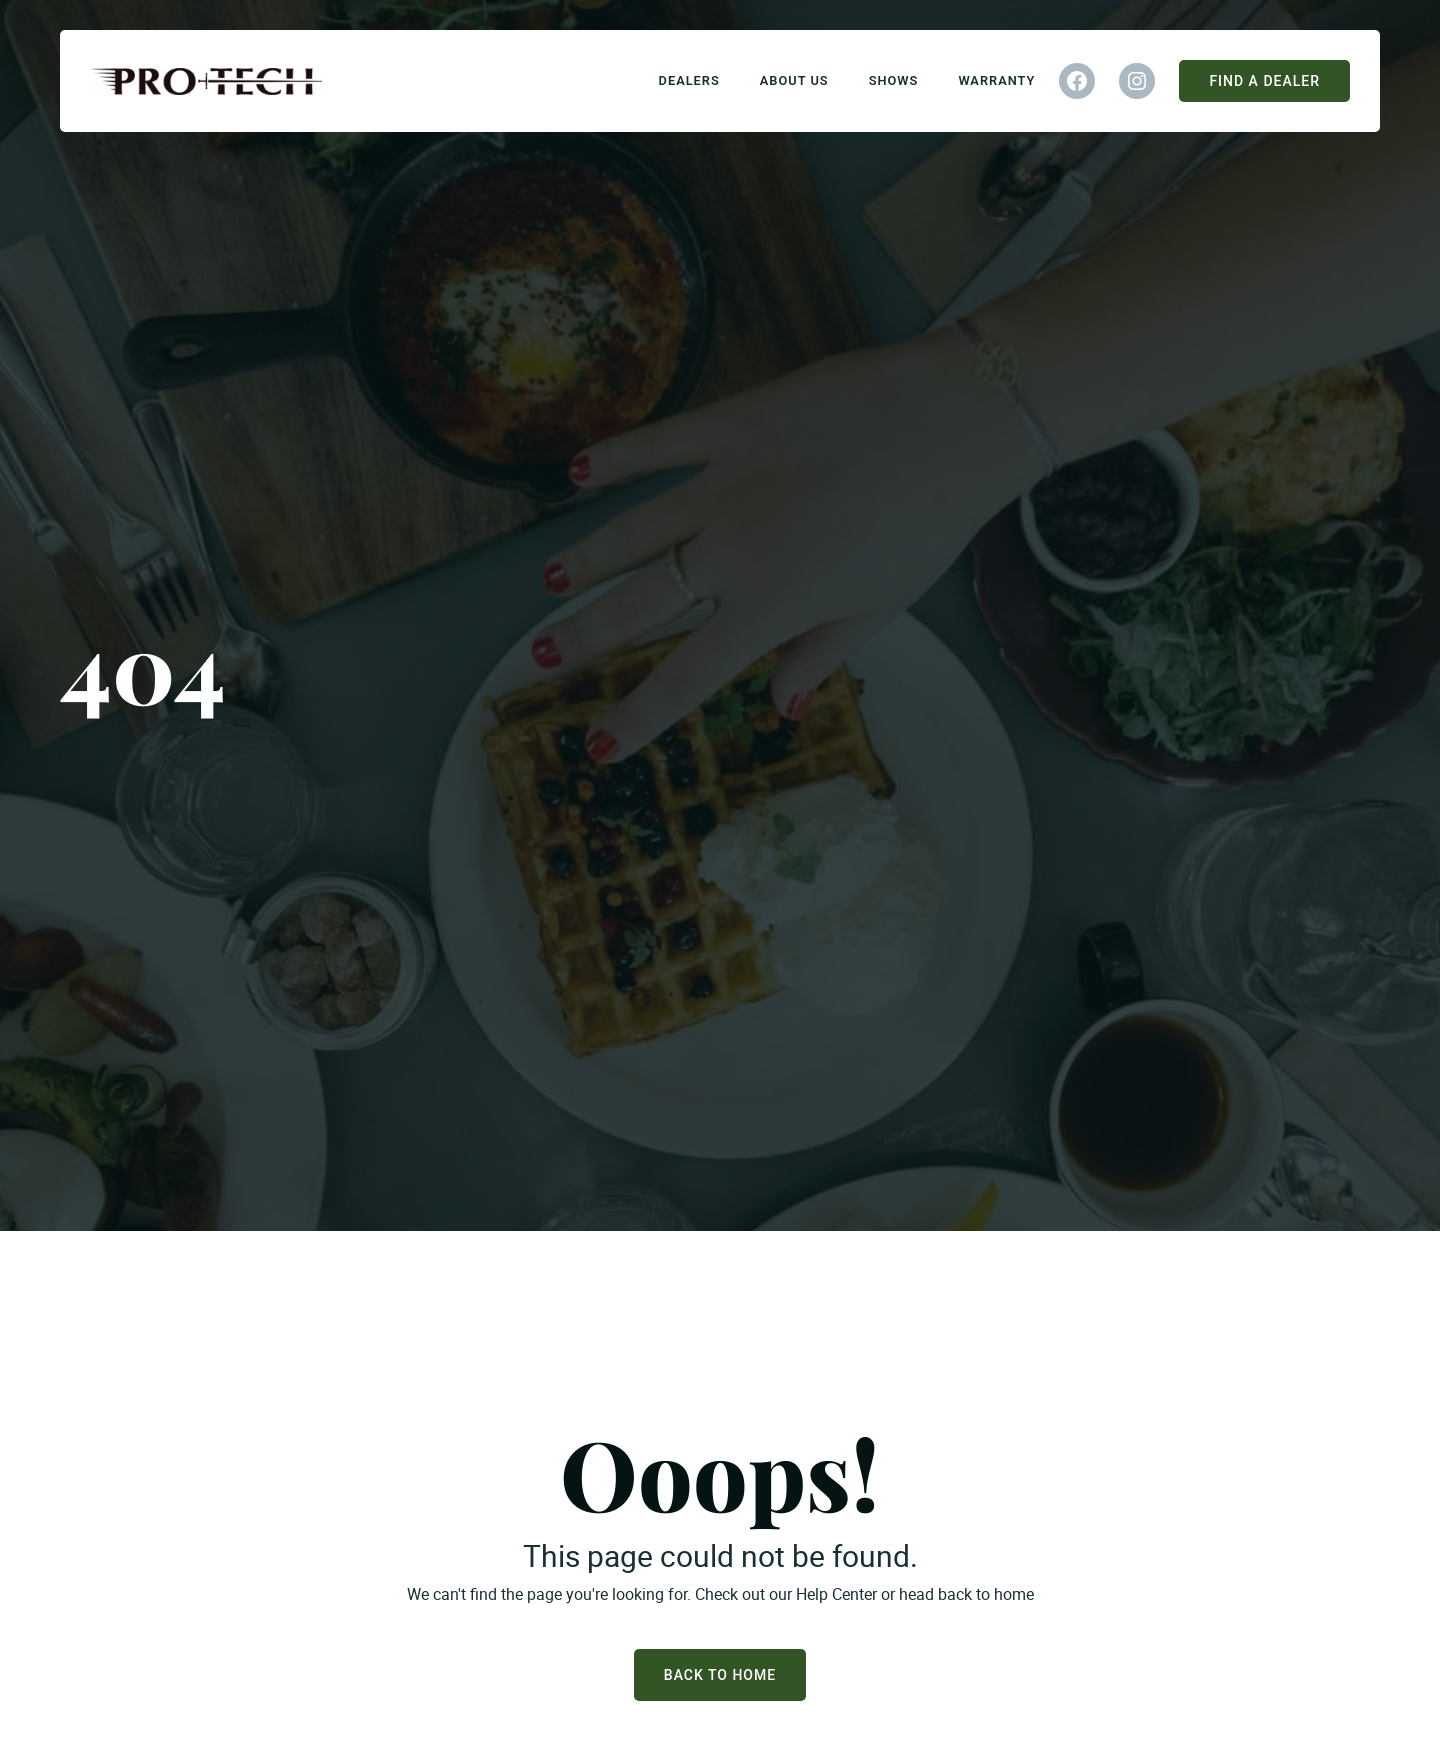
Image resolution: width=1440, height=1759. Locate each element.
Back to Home (720, 1675)
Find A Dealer (1264, 81)
